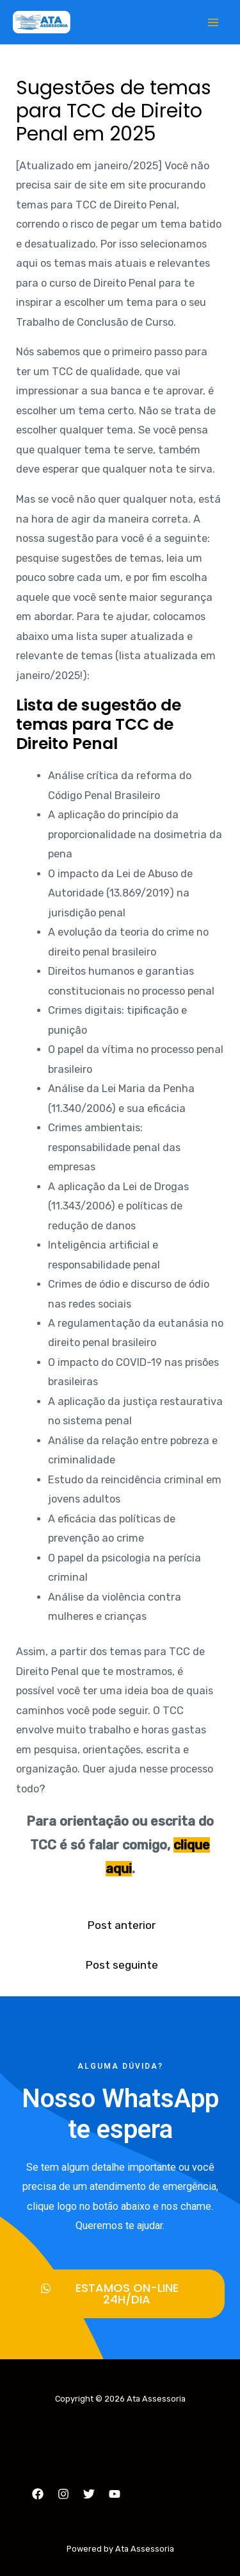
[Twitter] (89, 2494)
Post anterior (121, 1925)
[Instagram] (63, 2494)
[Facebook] (38, 2494)
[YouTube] (114, 2494)
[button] (120, 2293)
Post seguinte (121, 1964)
